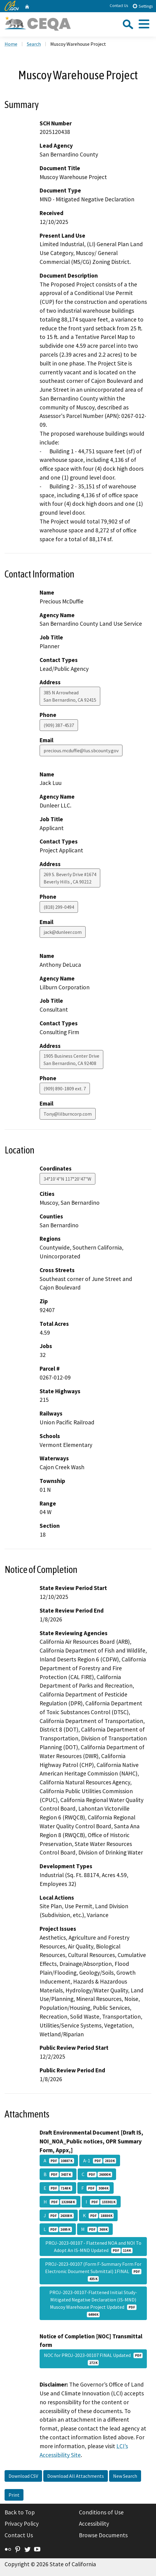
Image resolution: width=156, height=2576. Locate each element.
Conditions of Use (101, 2512)
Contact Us (119, 5)
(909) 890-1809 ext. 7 (65, 1088)
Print (14, 2495)
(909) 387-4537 (59, 725)
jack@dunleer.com (63, 932)
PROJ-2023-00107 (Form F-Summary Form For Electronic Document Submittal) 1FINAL (93, 2271)
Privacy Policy (22, 2523)
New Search (125, 2476)
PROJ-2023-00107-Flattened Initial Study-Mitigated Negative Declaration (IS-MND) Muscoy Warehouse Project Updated (93, 2303)
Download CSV (23, 2476)
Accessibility (94, 2523)
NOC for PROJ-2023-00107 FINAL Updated (93, 2359)
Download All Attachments (75, 2476)
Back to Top (20, 2512)
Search (34, 44)
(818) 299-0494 (59, 907)
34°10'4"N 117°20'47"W (67, 1179)
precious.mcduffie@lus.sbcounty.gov (81, 750)
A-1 (99, 2160)
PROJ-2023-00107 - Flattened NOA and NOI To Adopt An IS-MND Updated (93, 2246)
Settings (142, 6)
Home (11, 44)
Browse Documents (103, 2535)
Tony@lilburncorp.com (68, 1114)
